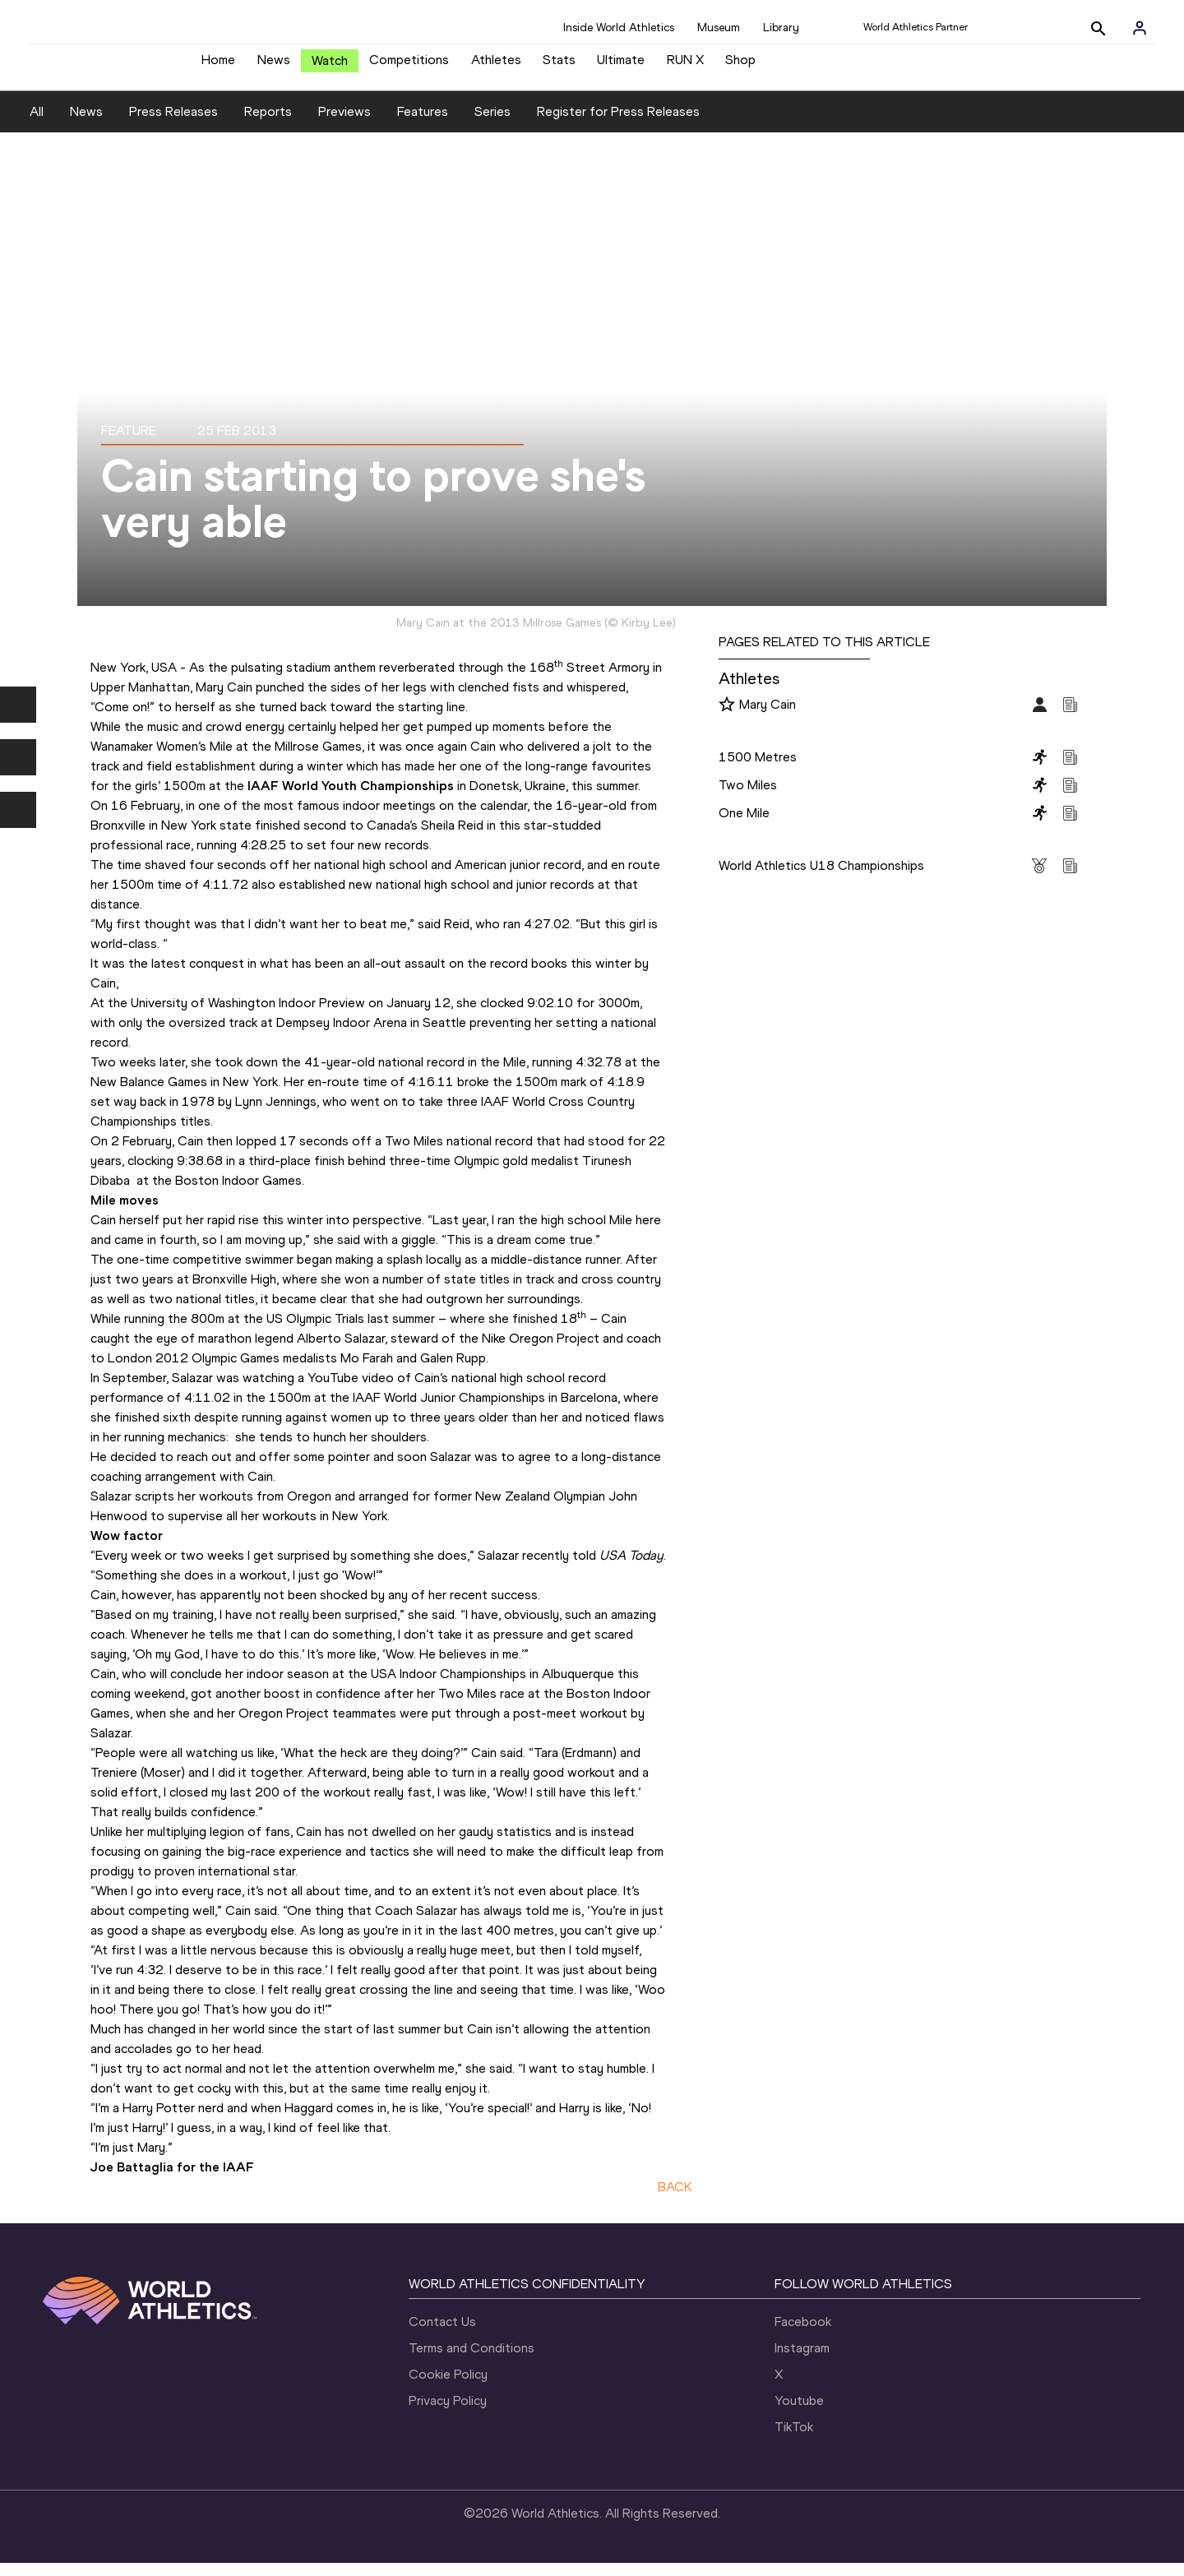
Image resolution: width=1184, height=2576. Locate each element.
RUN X (685, 66)
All (37, 124)
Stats (559, 66)
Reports (268, 124)
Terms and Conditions (471, 2361)
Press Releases (173, 124)
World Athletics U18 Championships (821, 878)
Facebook (803, 2334)
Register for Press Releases (618, 124)
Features (422, 124)
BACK (675, 2199)
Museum (718, 28)
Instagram (802, 2361)
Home (218, 66)
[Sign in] (1139, 27)
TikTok (794, 2440)
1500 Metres (758, 769)
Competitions (409, 66)
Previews (344, 124)
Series (492, 124)
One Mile (744, 825)
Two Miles (748, 797)
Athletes (496, 66)
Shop (740, 66)
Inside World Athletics (618, 28)
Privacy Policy (448, 2413)
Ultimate (621, 66)
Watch (330, 67)
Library (781, 28)
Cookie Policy (448, 2387)
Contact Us (442, 2334)
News (273, 66)
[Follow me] (727, 717)
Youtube (799, 2413)
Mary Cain (767, 716)
